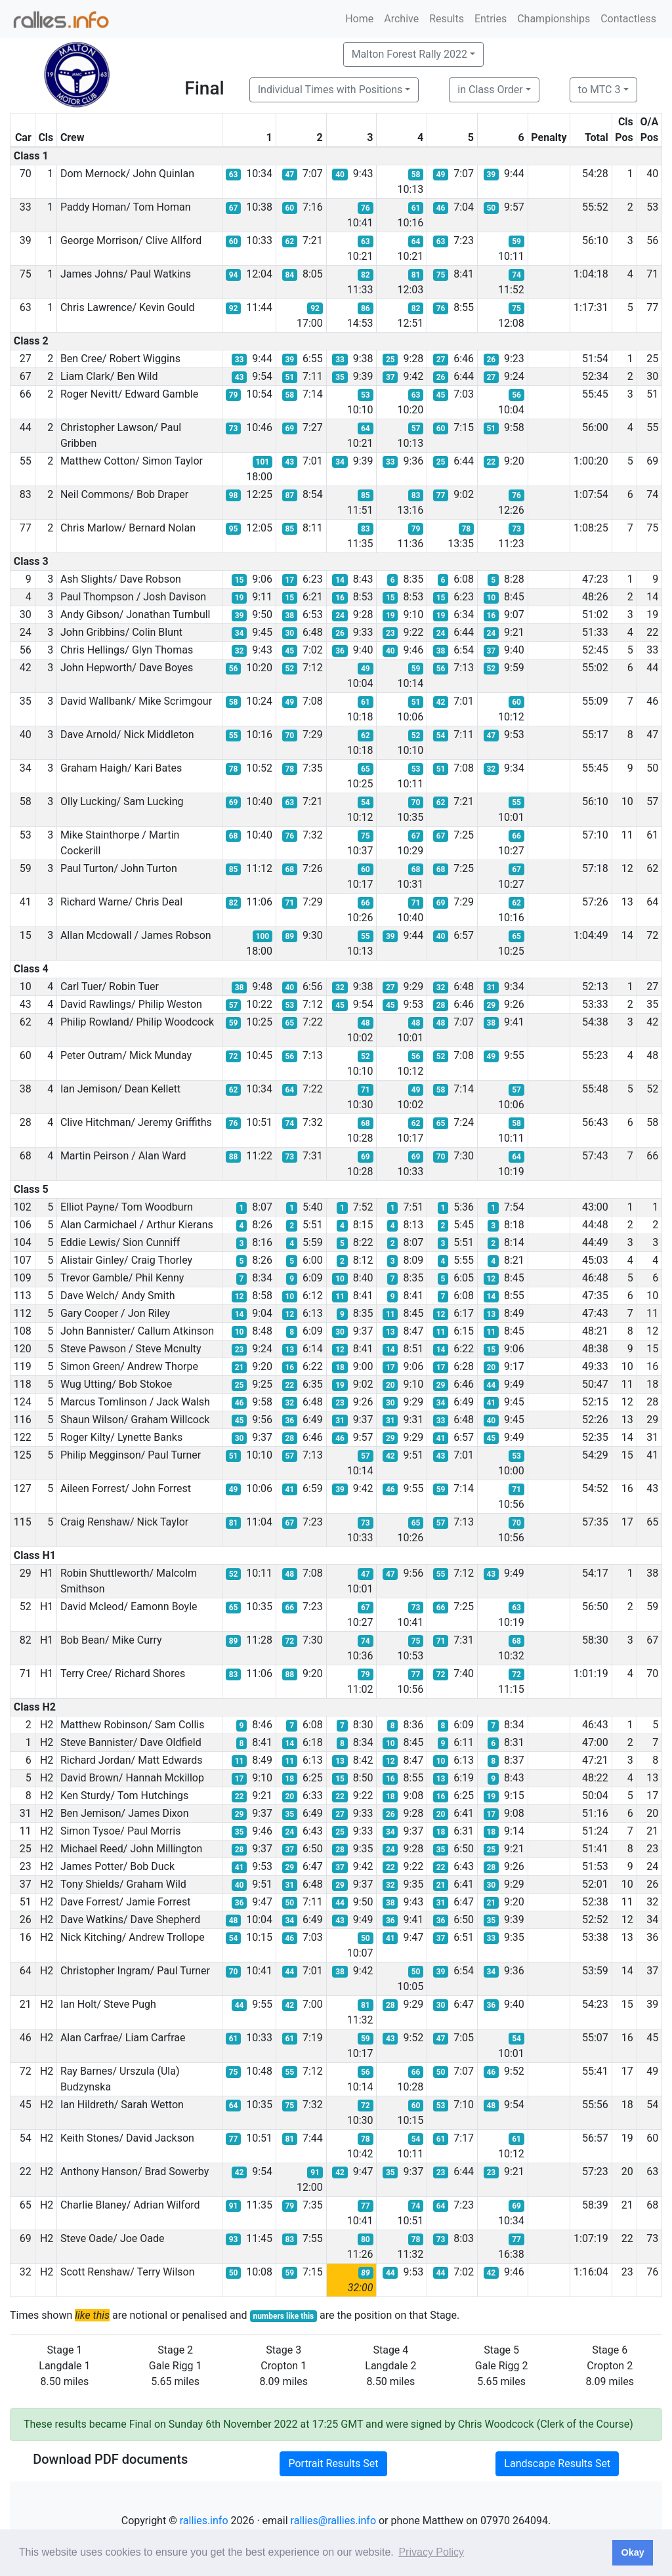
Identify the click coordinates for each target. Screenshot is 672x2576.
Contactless (628, 18)
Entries (490, 18)
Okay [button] (632, 2552)
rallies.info (204, 2520)
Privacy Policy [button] (431, 2552)
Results (446, 18)
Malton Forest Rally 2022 (409, 54)
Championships (553, 18)
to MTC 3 (599, 89)
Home (359, 18)
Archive (401, 18)
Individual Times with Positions (330, 89)
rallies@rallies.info (333, 2520)
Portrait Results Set (333, 2463)
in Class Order (489, 89)
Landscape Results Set (557, 2463)
